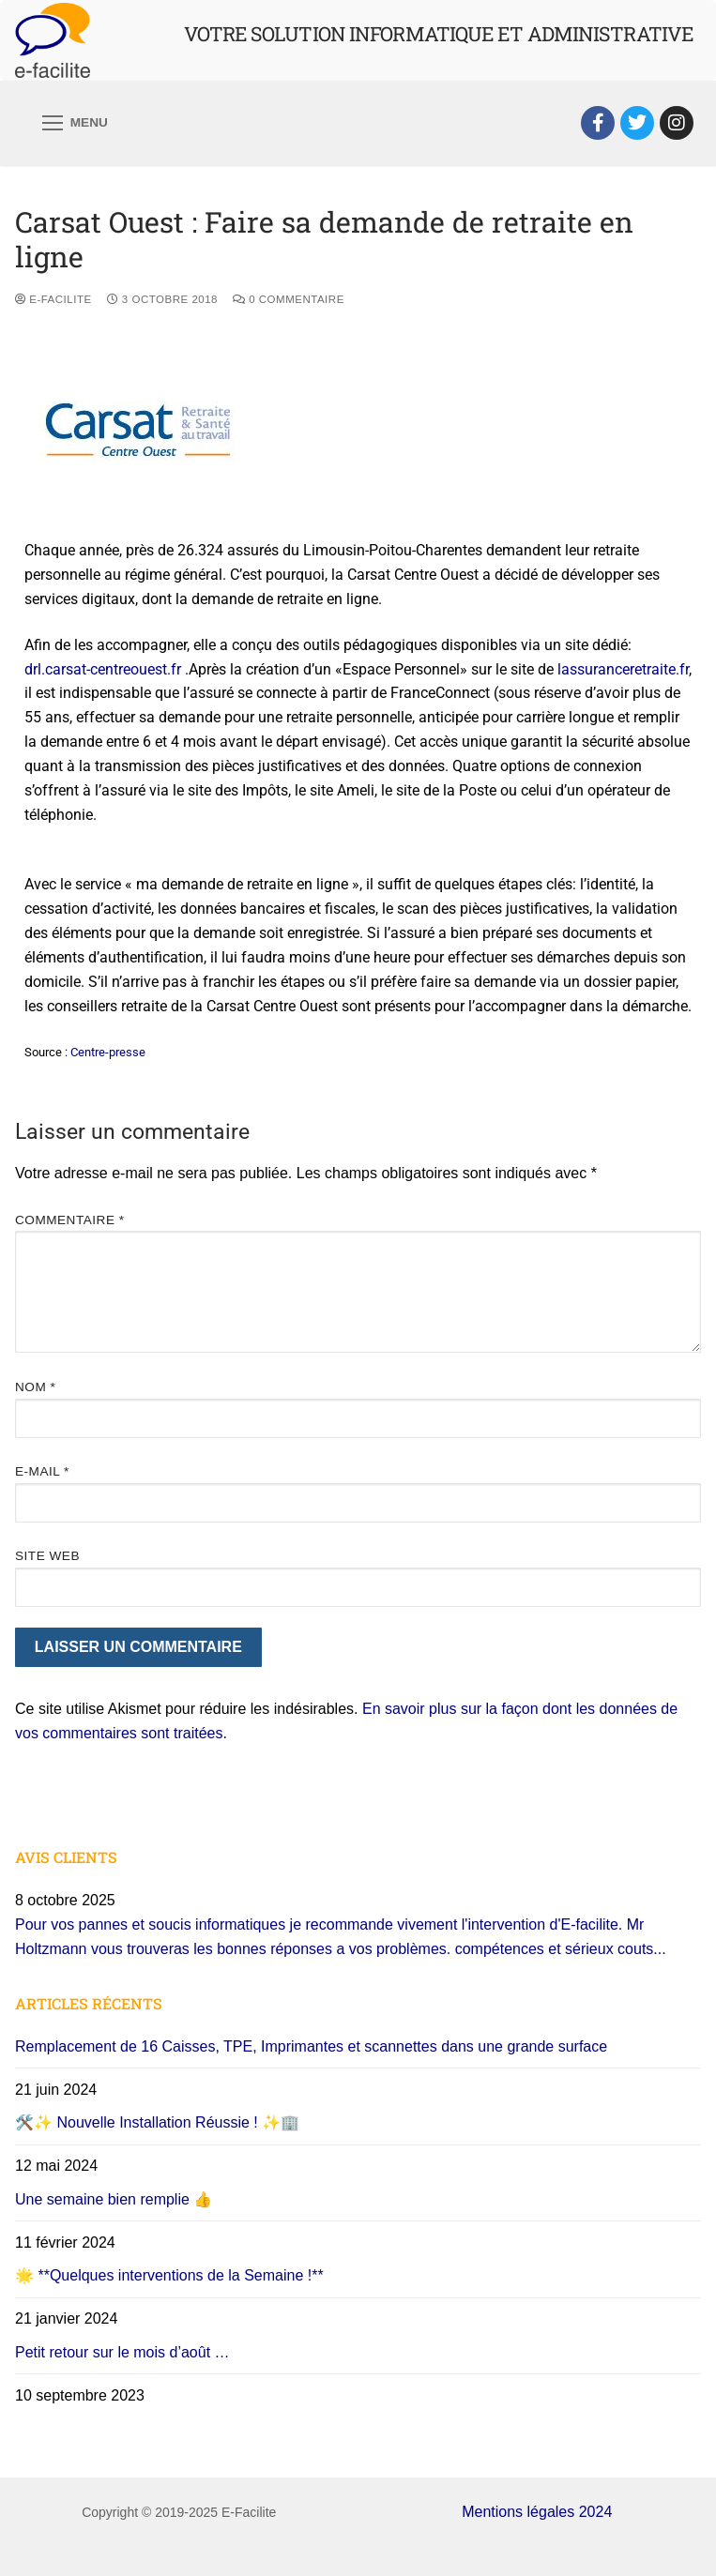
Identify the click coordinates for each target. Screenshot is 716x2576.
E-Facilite (53, 299)
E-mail (42, 1471)
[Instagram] (676, 123)
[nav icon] (75, 123)
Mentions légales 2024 (537, 2512)
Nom (35, 1387)
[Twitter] (637, 123)
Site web (47, 1556)
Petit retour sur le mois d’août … (122, 2352)
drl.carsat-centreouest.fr (102, 669)
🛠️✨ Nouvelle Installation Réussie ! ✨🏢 (157, 2122)
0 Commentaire (288, 299)
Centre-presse (107, 1052)
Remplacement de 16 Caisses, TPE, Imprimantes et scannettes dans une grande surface (311, 2046)
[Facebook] (598, 123)
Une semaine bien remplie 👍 (113, 2199)
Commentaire (70, 1220)
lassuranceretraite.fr (623, 669)
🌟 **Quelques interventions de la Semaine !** (169, 2275)
